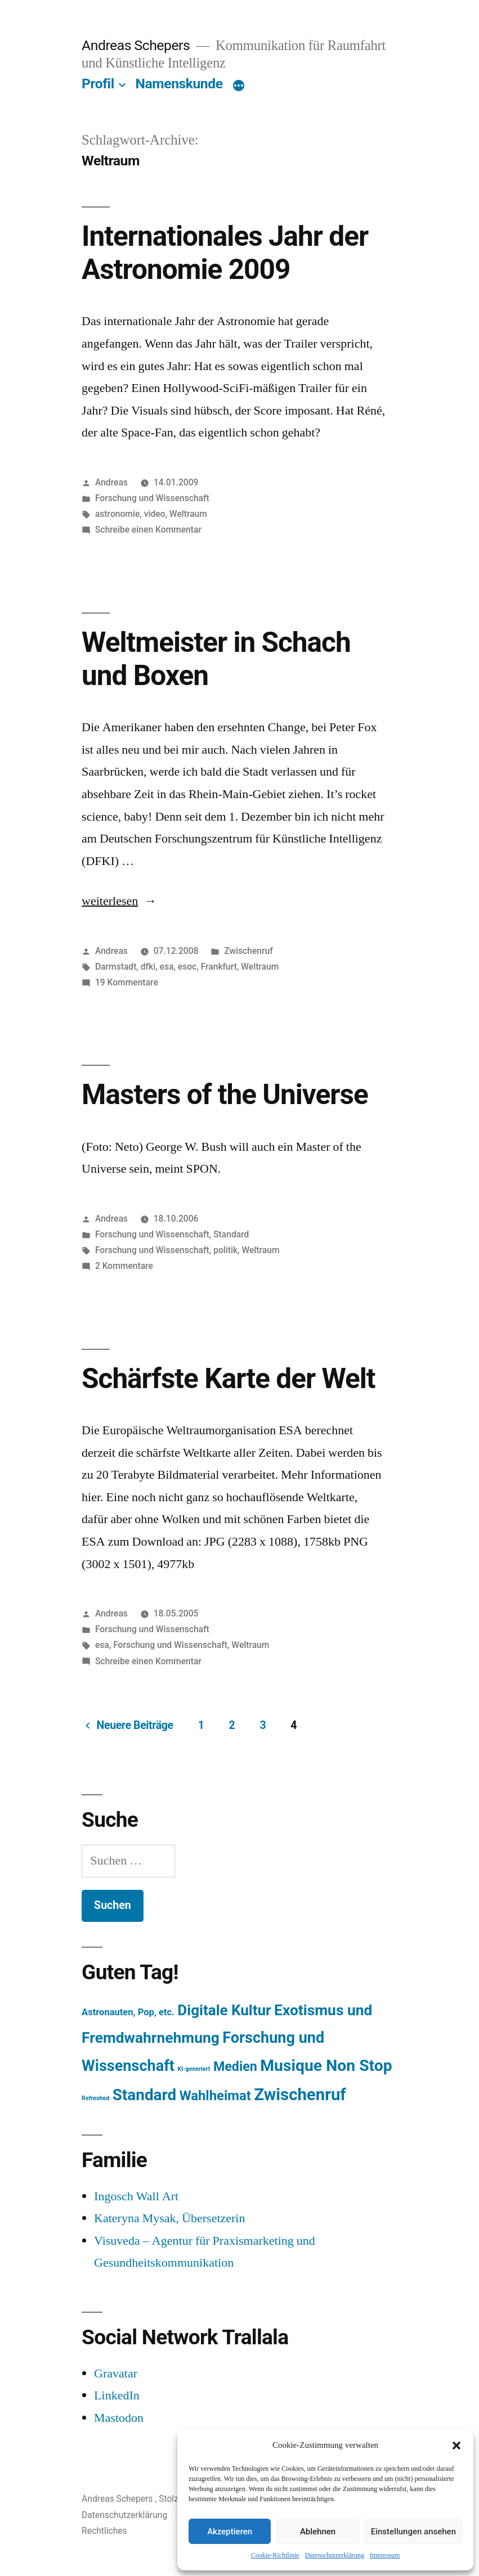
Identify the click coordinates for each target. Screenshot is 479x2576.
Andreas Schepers (137, 45)
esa (167, 966)
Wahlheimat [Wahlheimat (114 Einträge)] (215, 2096)
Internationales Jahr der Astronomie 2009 (225, 253)
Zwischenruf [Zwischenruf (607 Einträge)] (300, 2094)
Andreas (111, 482)
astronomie (117, 513)
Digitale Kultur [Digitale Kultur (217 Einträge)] (224, 2010)
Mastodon (119, 2418)
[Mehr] (238, 86)
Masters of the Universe (225, 1094)
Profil (98, 83)
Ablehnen (317, 2532)
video (154, 513)
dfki (148, 966)
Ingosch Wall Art (136, 2196)
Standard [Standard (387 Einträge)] (144, 2095)
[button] (456, 2445)
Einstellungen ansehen (413, 2532)
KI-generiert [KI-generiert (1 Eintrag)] (193, 2069)
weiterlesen (114, 901)
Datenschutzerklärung (334, 2555)
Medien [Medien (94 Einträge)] (235, 2066)
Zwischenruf (248, 950)
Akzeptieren (229, 2532)
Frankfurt (219, 966)
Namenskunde (179, 83)
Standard (231, 1234)
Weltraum (188, 513)
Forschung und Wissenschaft (152, 498)
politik (225, 1250)
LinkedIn (117, 2395)
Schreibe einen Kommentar (148, 529)
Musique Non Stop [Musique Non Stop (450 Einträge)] (326, 2065)
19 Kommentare (126, 982)
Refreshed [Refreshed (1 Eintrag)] (95, 2098)
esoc (187, 966)
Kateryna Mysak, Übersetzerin (169, 2218)
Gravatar (115, 2373)
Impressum (385, 2555)
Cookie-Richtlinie (275, 2555)
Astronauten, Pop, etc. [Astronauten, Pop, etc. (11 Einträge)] (128, 2012)
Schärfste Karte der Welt (228, 1378)
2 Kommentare (124, 1265)
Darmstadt (115, 966)
